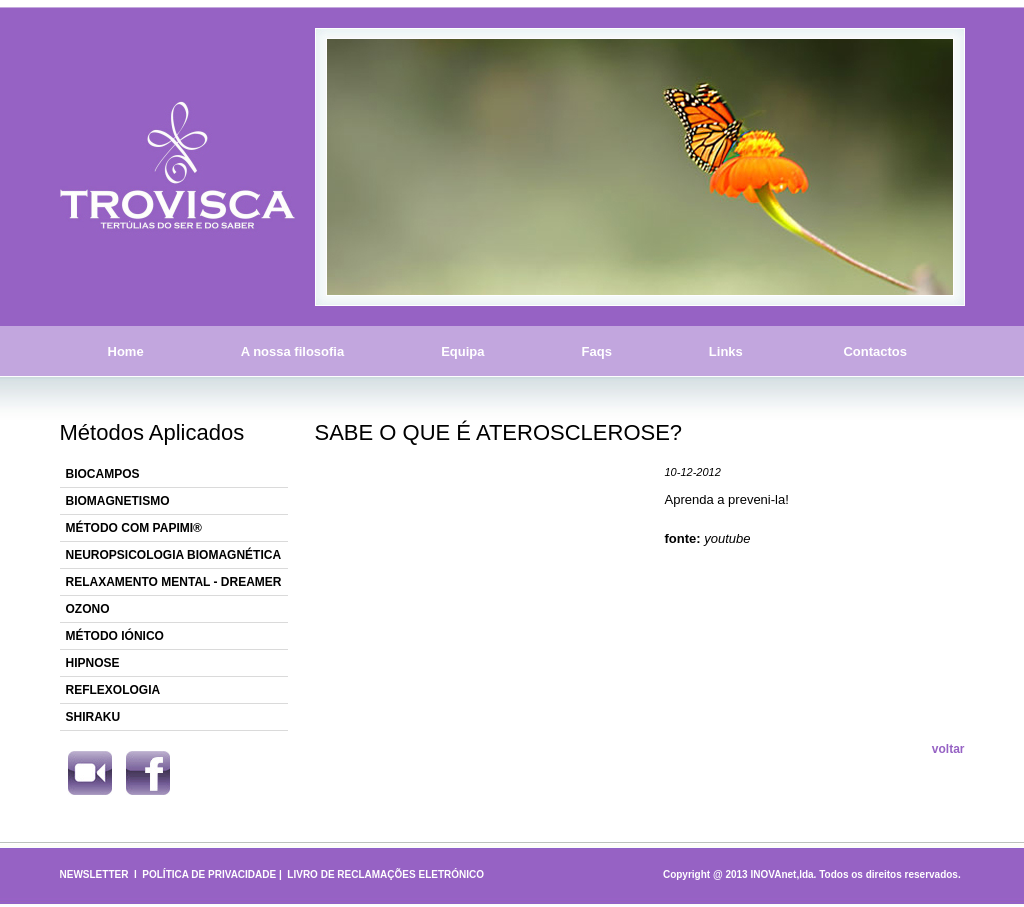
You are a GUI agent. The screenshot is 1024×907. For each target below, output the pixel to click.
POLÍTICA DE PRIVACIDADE (209, 874)
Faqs (597, 351)
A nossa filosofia (293, 351)
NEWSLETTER (94, 874)
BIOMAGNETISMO (118, 501)
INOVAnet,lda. (783, 874)
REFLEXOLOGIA (113, 690)
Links (726, 351)
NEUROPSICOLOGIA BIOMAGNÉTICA (174, 555)
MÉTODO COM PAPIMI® (134, 528)
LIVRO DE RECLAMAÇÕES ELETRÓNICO (385, 874)
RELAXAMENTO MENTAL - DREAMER (174, 582)
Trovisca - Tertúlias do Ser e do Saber (177, 167)
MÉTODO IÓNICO (115, 636)
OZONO (88, 609)
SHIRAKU (93, 717)
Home (126, 351)
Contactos (875, 351)
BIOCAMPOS (103, 474)
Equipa (462, 351)
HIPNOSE (93, 663)
